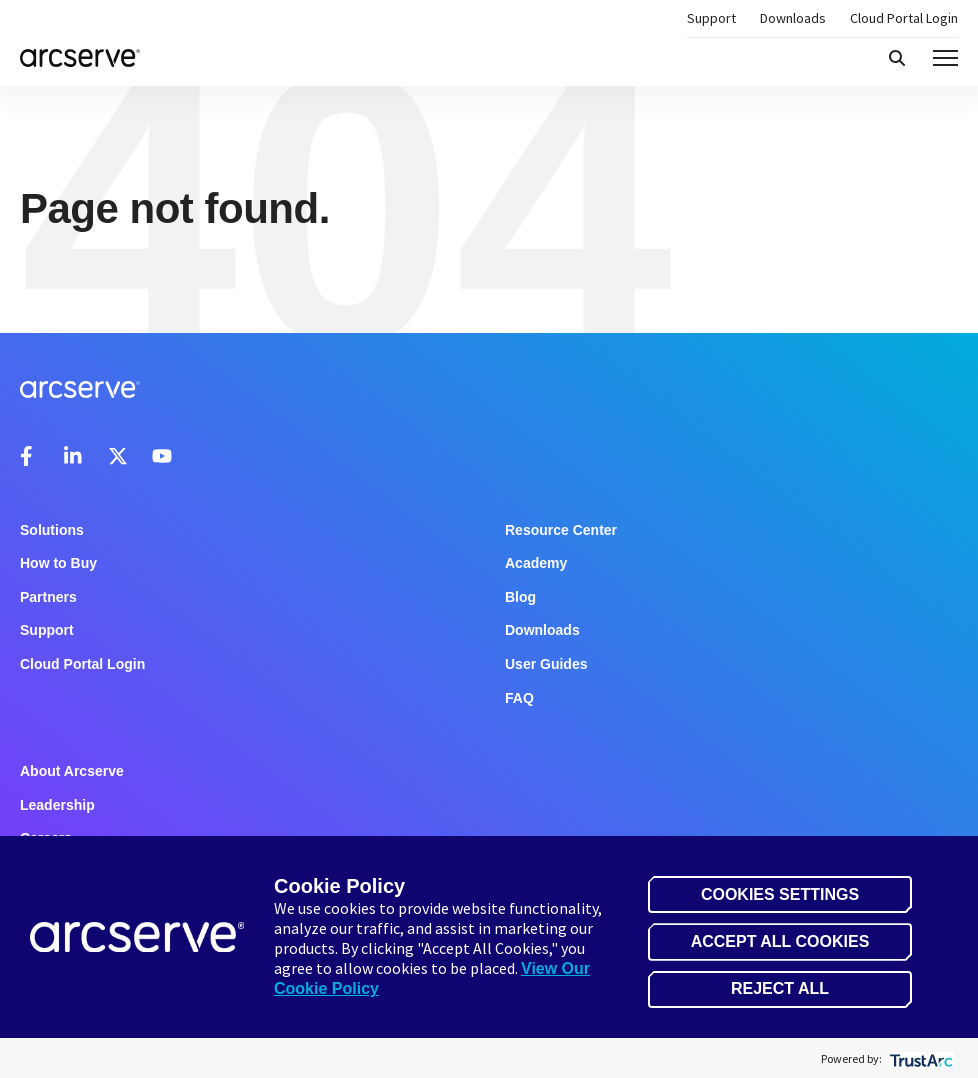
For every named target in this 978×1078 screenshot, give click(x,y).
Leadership (57, 805)
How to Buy (58, 563)
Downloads (793, 18)
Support (711, 18)
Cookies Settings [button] (780, 894)
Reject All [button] (780, 988)
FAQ (519, 698)
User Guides (546, 664)
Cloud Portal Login (904, 18)
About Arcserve (72, 771)
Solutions (52, 530)
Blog (520, 597)
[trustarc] (919, 1058)
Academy (536, 563)
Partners (48, 597)
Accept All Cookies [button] (780, 941)
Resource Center (561, 530)
